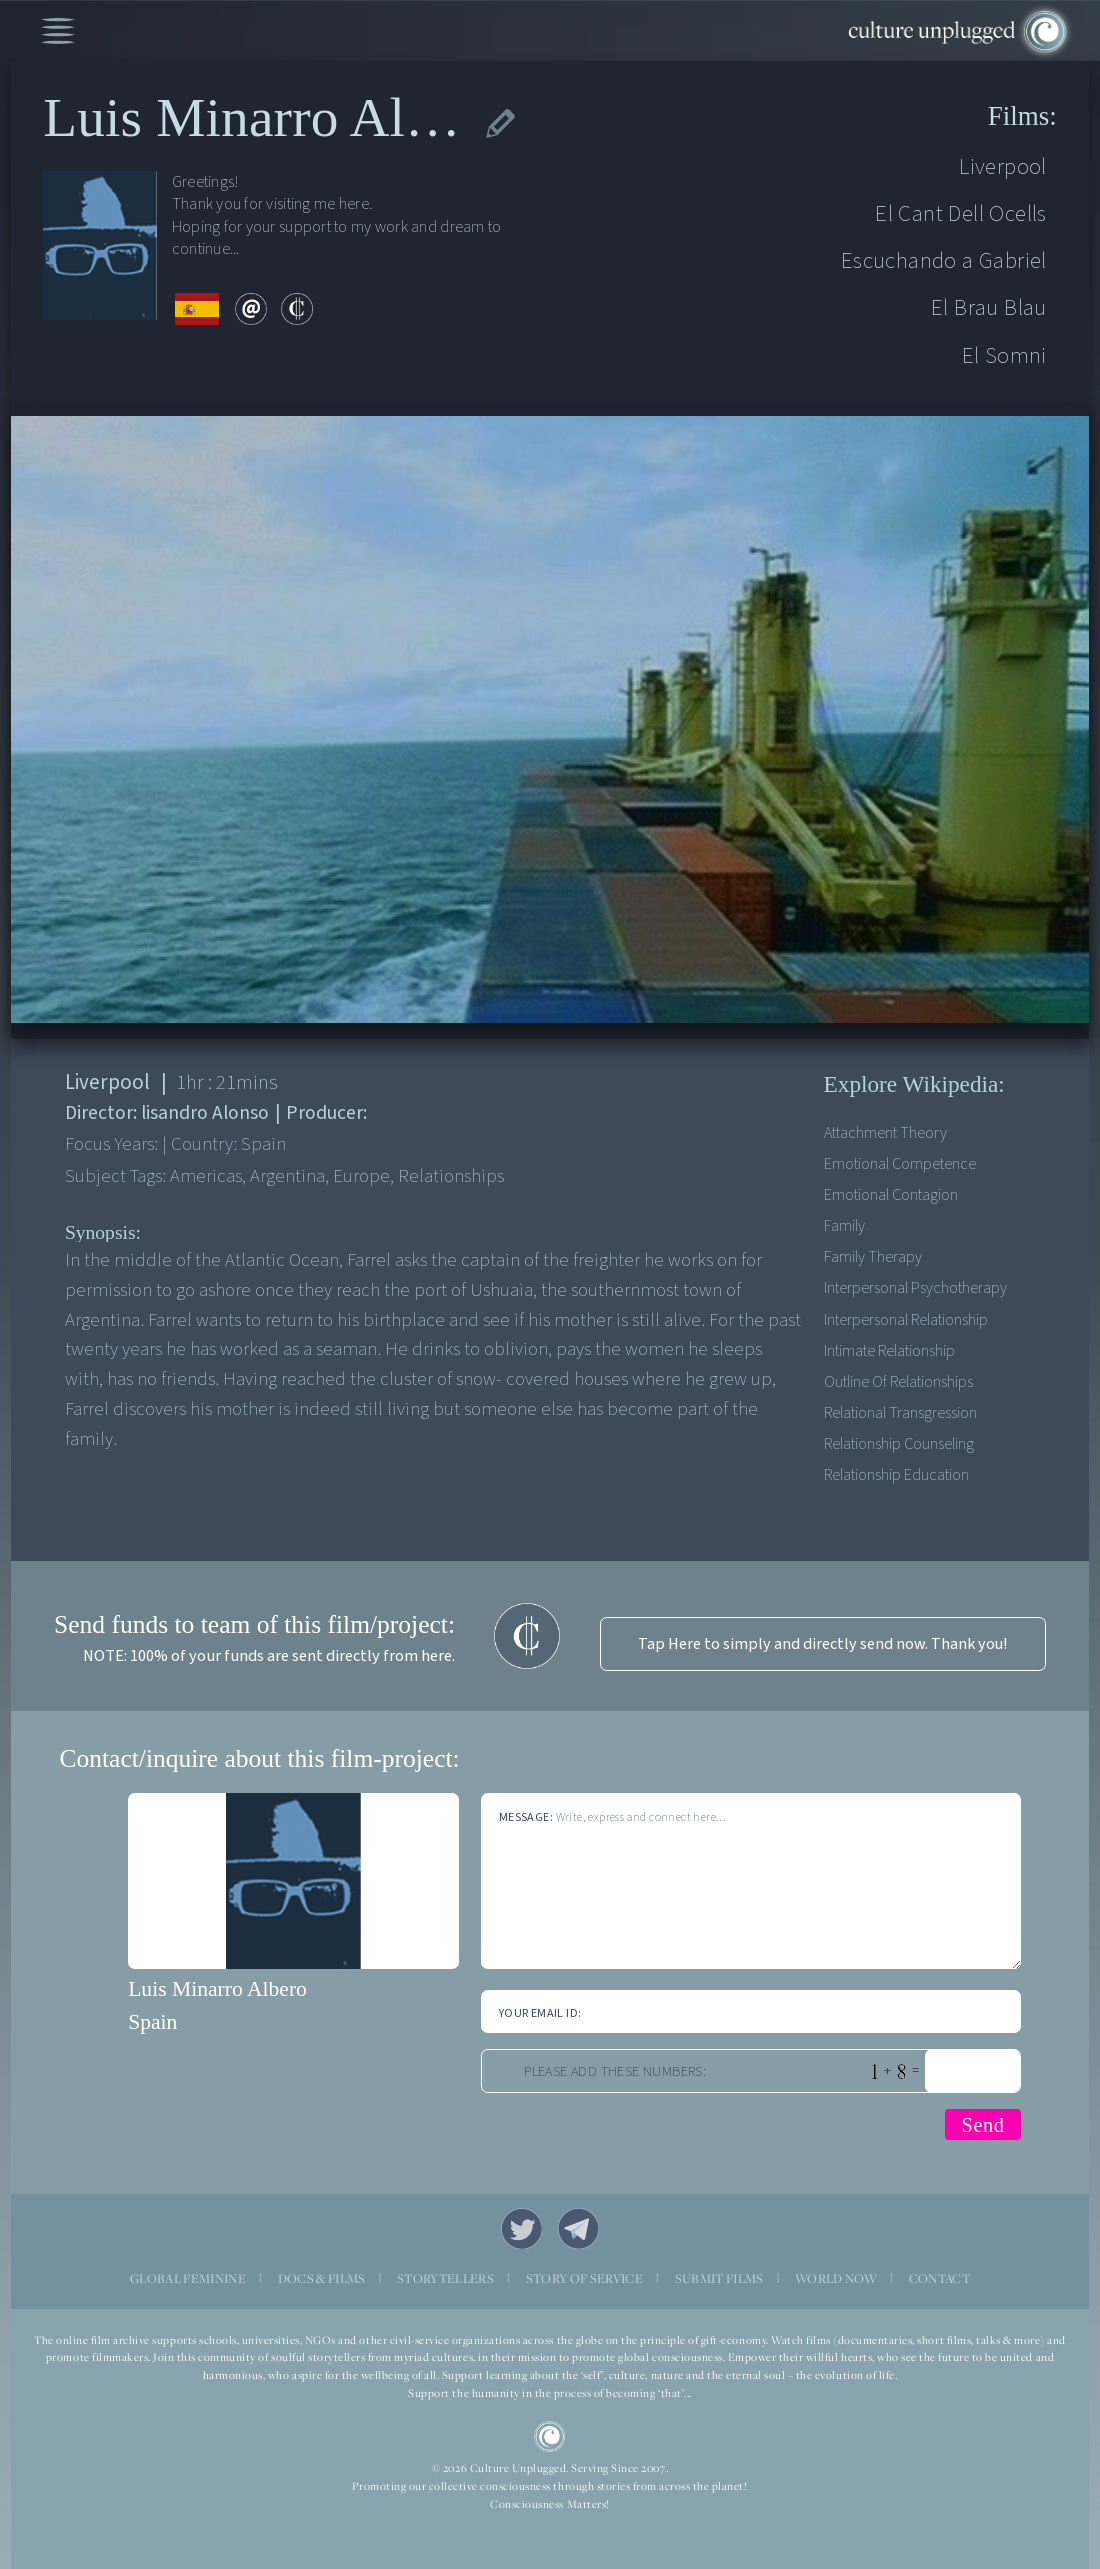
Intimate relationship (889, 1350)
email (251, 309)
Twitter (521, 2228)
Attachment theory (885, 1132)
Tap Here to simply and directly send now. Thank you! (822, 1643)
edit (501, 123)
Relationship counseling (899, 1443)
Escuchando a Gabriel (944, 260)
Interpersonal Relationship (906, 1319)
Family (844, 1225)
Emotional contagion (891, 1194)
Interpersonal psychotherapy (915, 1287)
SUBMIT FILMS (719, 2278)
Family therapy (873, 1256)
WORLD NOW (836, 2278)
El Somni (1004, 355)
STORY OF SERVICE (584, 2278)
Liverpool (1003, 166)
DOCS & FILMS (322, 2278)
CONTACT (939, 2278)
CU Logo (550, 2437)
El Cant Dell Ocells (961, 213)
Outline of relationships (898, 1381)
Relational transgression (900, 1412)
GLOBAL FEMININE (188, 2278)
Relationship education (896, 1474)
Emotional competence (900, 1163)
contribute (297, 309)
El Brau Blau (989, 307)
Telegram (578, 2228)
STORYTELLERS (445, 2278)
